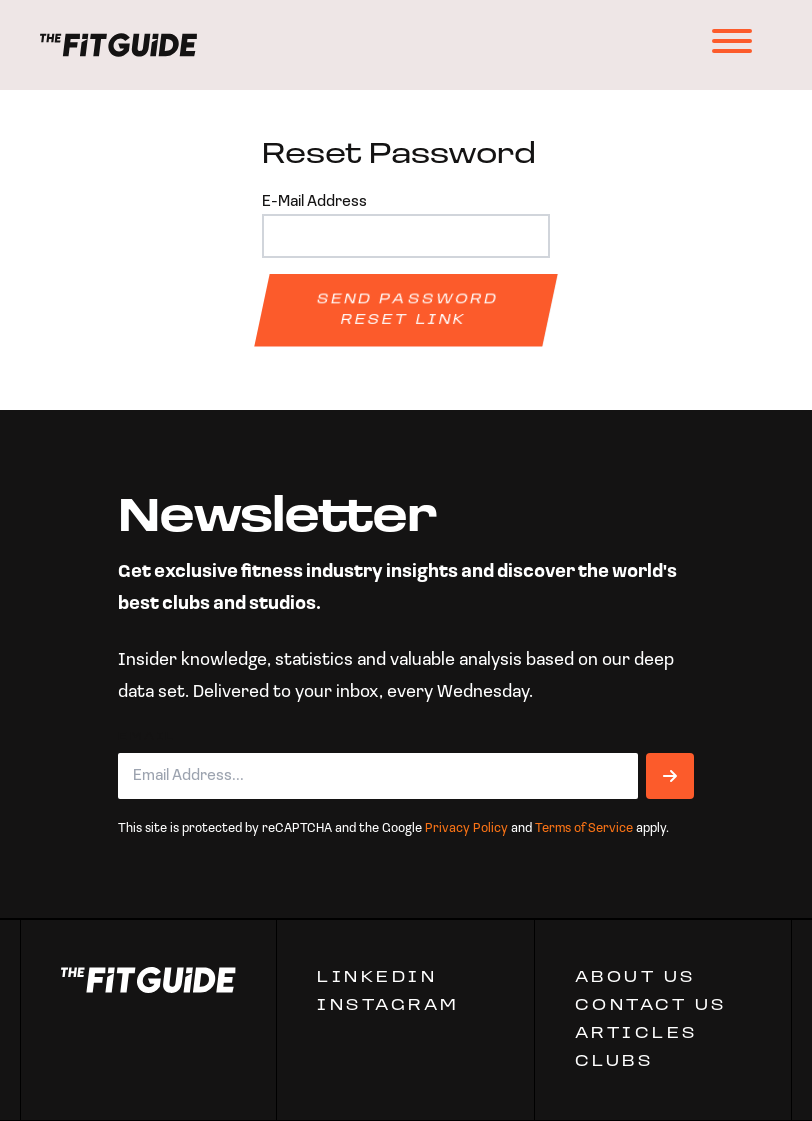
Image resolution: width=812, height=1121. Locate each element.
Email (147, 737)
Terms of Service (584, 828)
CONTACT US (651, 1006)
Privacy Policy (466, 828)
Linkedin (377, 978)
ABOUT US (635, 978)
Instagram (388, 1006)
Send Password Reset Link (408, 310)
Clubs (614, 1062)
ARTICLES (636, 1034)
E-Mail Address (314, 202)
